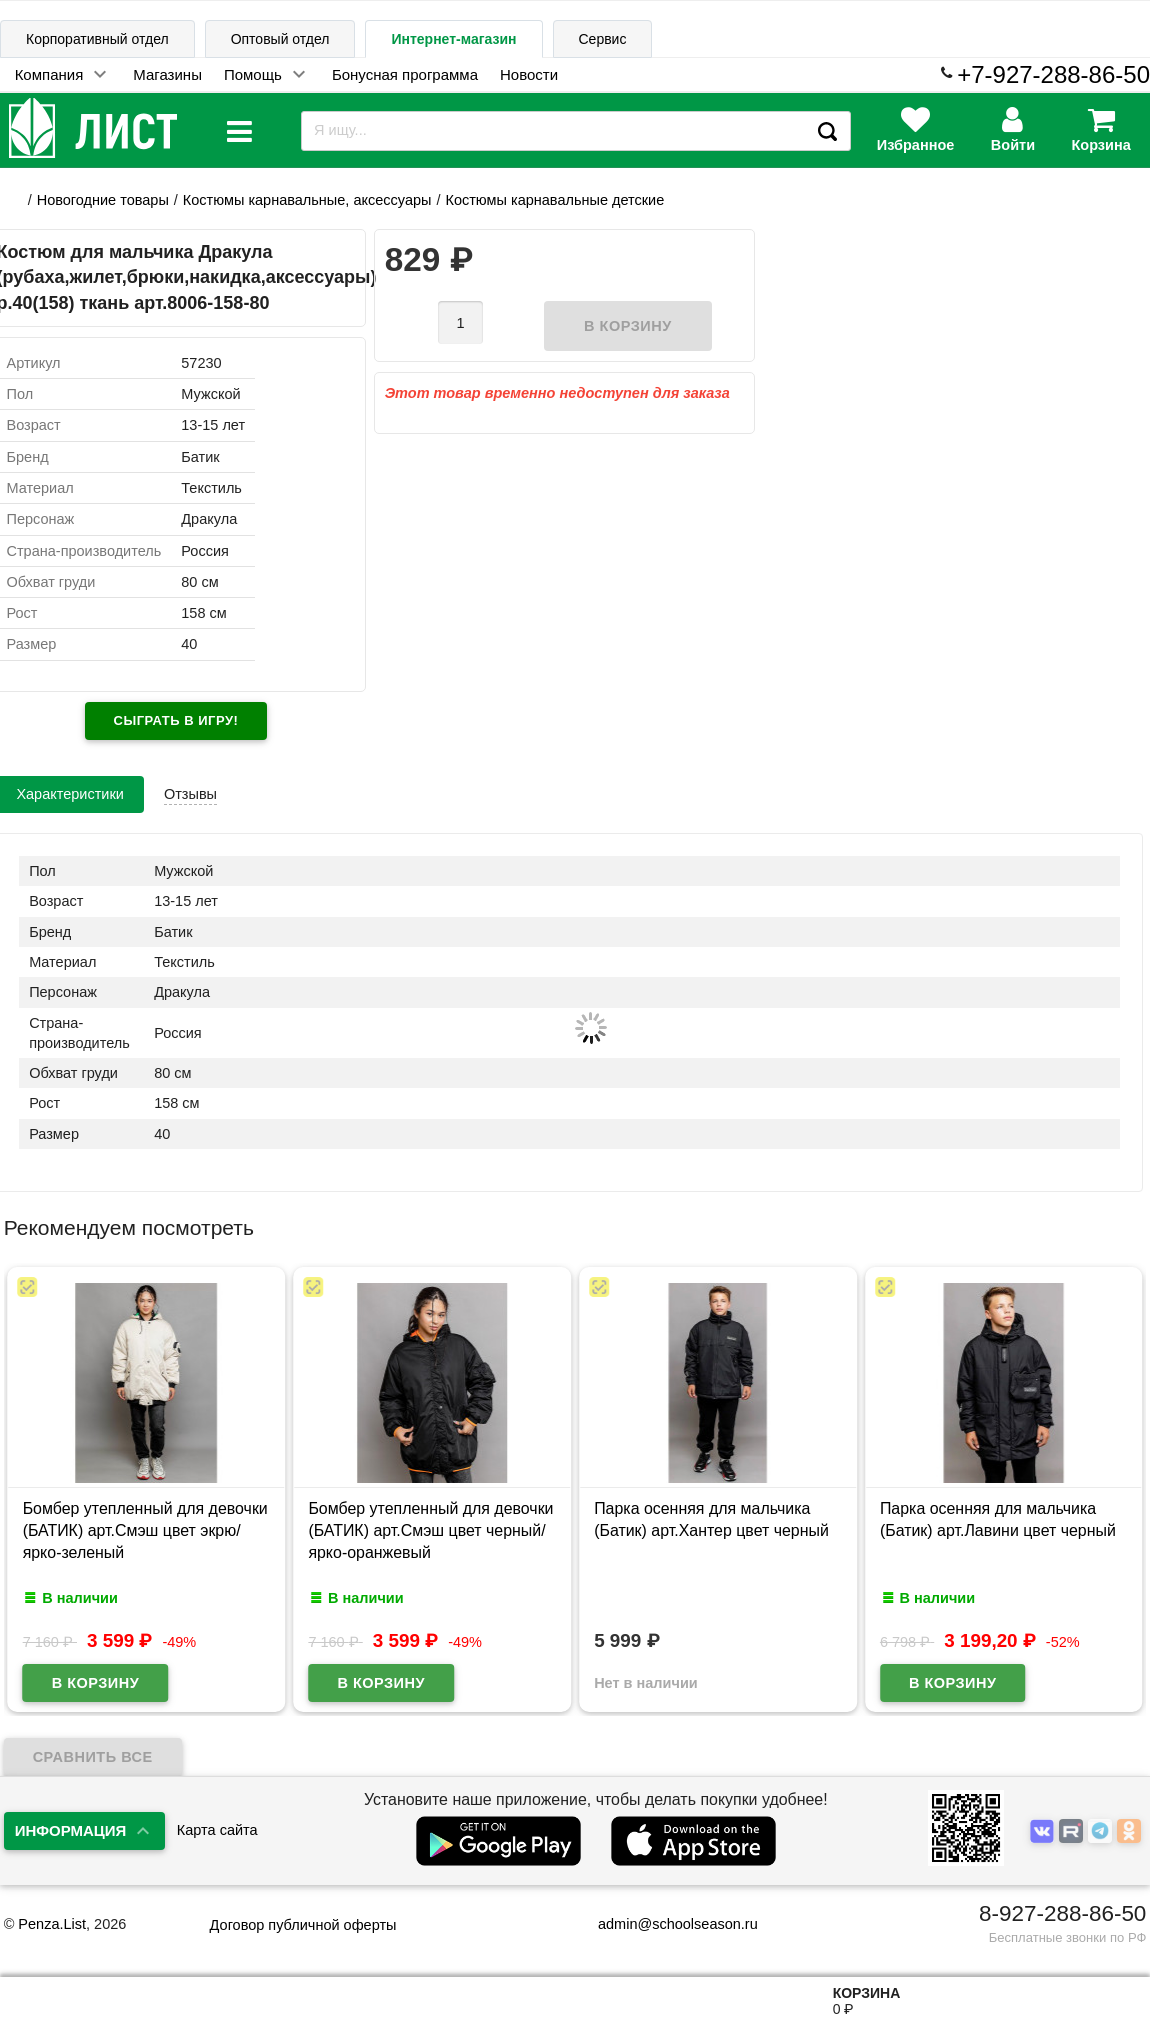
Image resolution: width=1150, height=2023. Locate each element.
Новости (529, 74)
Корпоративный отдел (97, 39)
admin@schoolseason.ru (665, 1924)
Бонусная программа (405, 74)
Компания (49, 74)
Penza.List (52, 1924)
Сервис (603, 39)
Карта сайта (217, 1830)
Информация (71, 1830)
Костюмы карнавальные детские (554, 200)
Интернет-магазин (453, 39)
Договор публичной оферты (303, 1925)
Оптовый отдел (280, 39)
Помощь (253, 74)
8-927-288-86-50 (1062, 1913)
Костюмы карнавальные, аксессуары (307, 200)
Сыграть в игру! (176, 720)
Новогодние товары (103, 200)
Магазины (167, 74)
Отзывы (190, 794)
